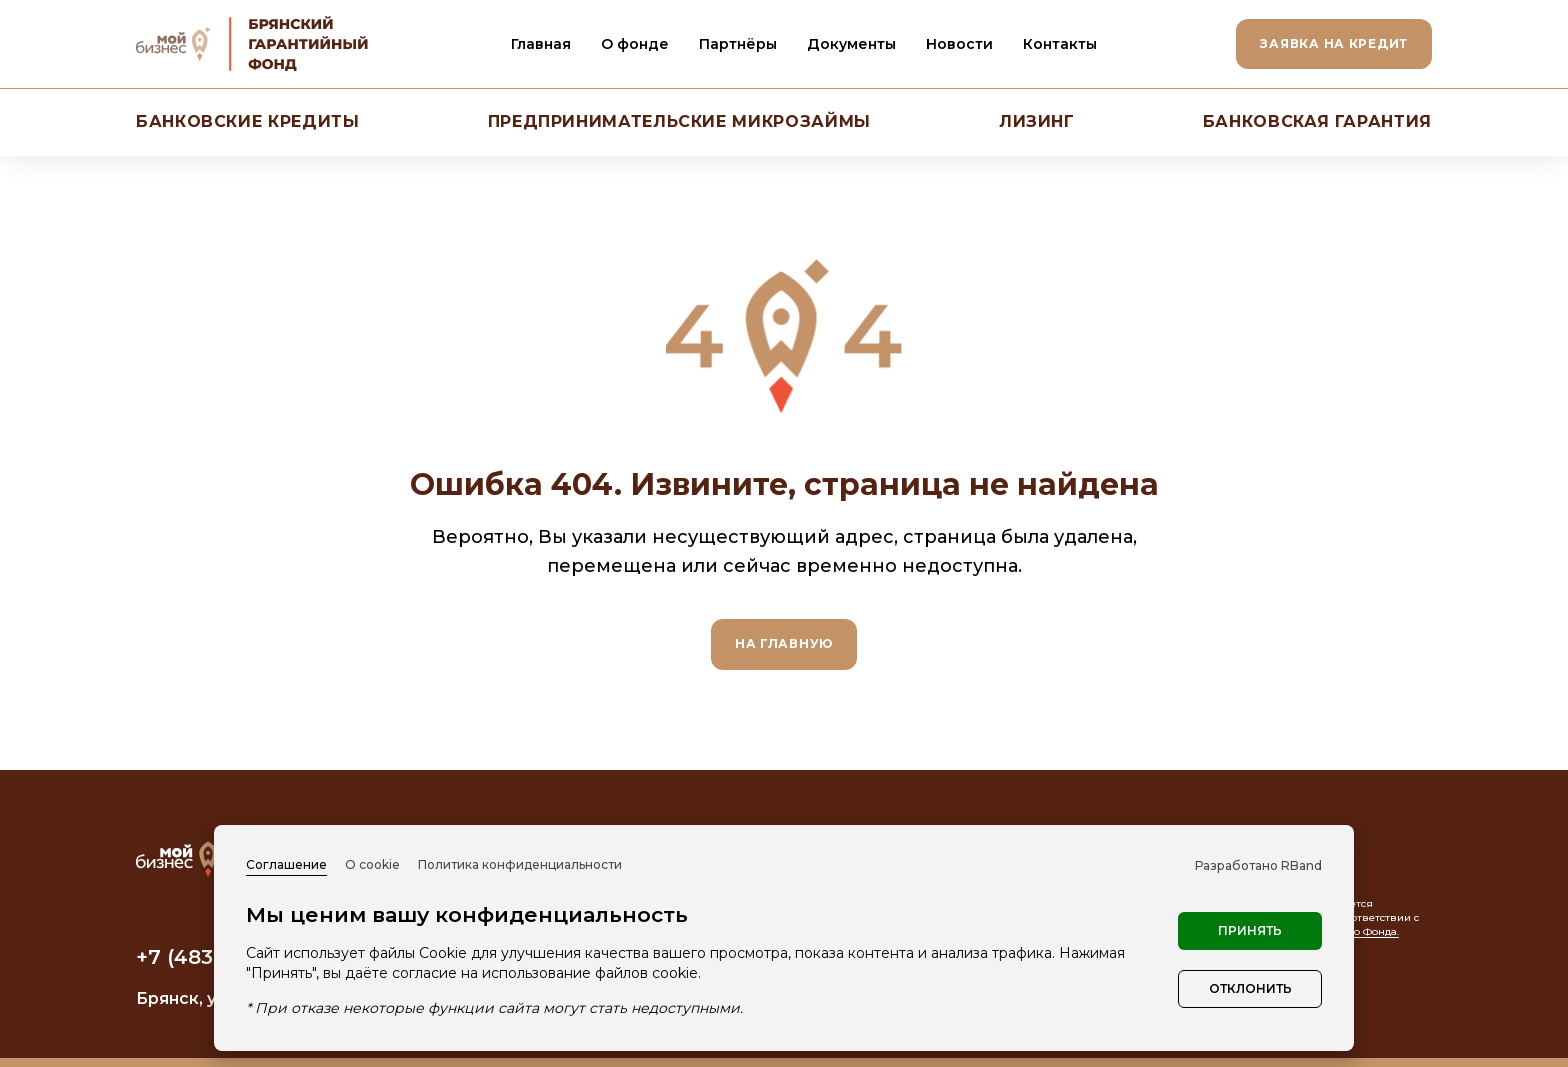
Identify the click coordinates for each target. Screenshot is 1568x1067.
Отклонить (1250, 988)
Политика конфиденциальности (520, 864)
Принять (1250, 930)
